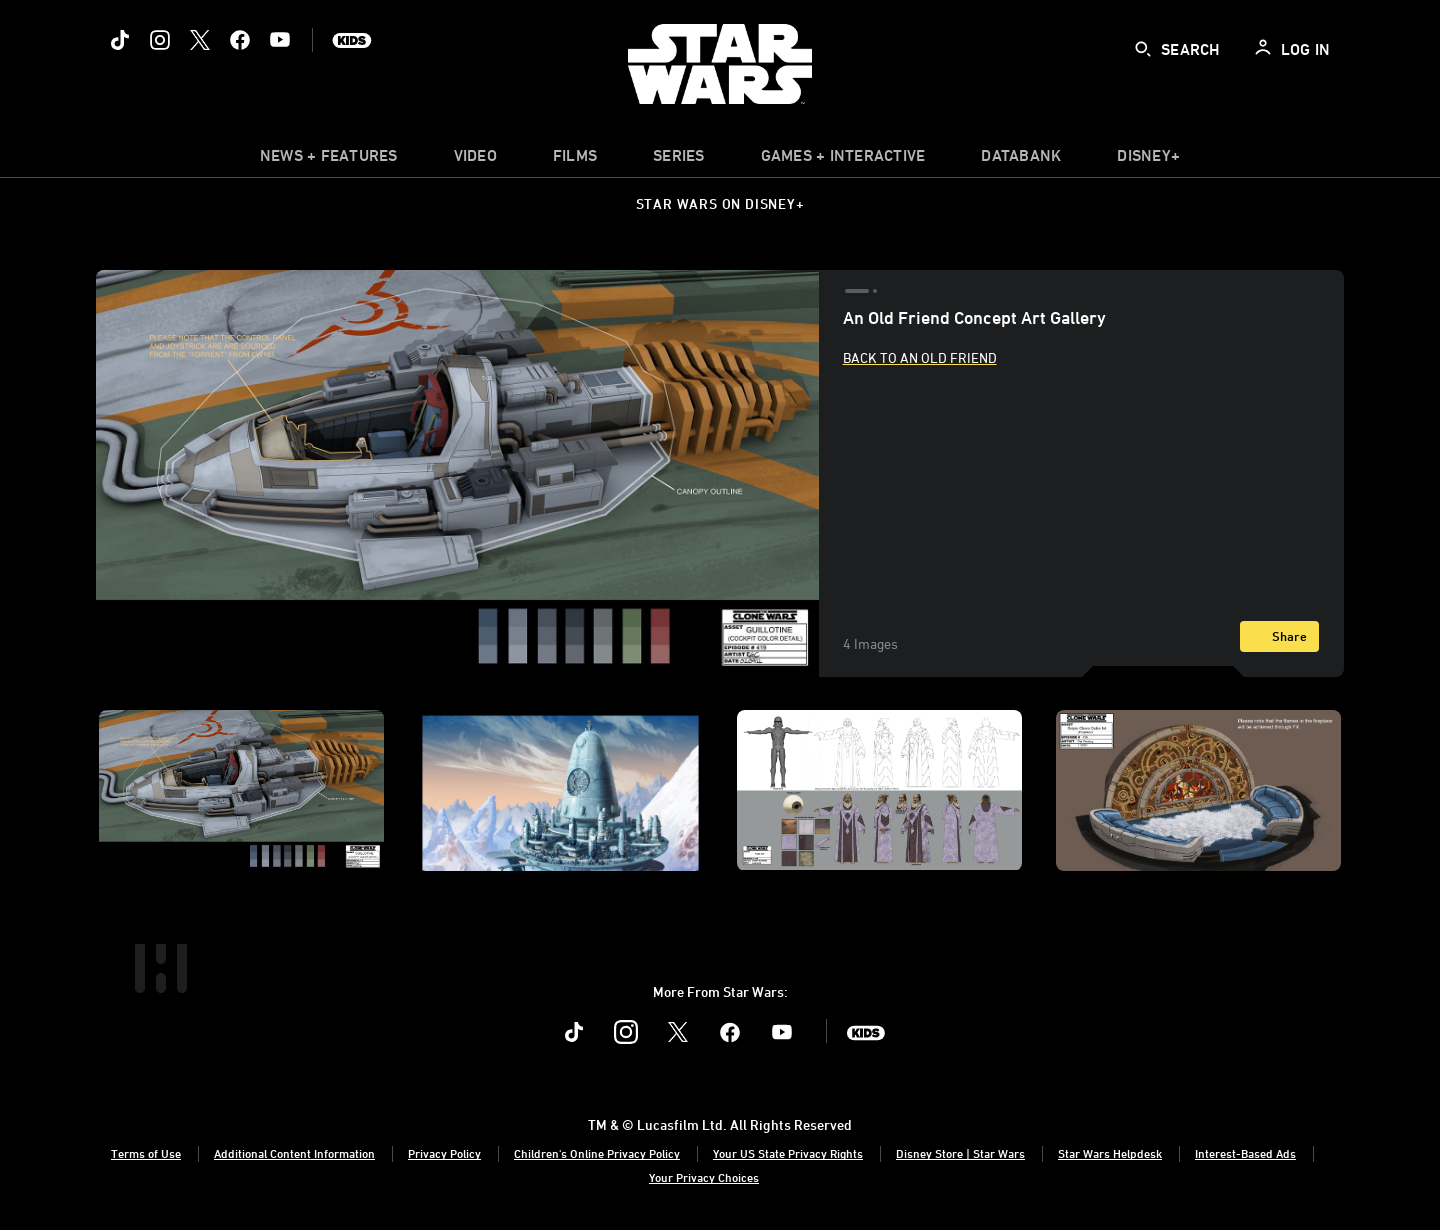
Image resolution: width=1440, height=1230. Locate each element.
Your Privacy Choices (704, 1177)
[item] (329, 160)
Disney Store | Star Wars (960, 1153)
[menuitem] (475, 160)
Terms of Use (146, 1153)
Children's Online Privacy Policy (597, 1153)
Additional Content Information (294, 1153)
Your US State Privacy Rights (788, 1153)
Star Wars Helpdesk (1110, 1153)
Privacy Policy (444, 1153)
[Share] (1279, 636)
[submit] (1143, 49)
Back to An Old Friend (920, 357)
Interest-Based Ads (1245, 1153)
